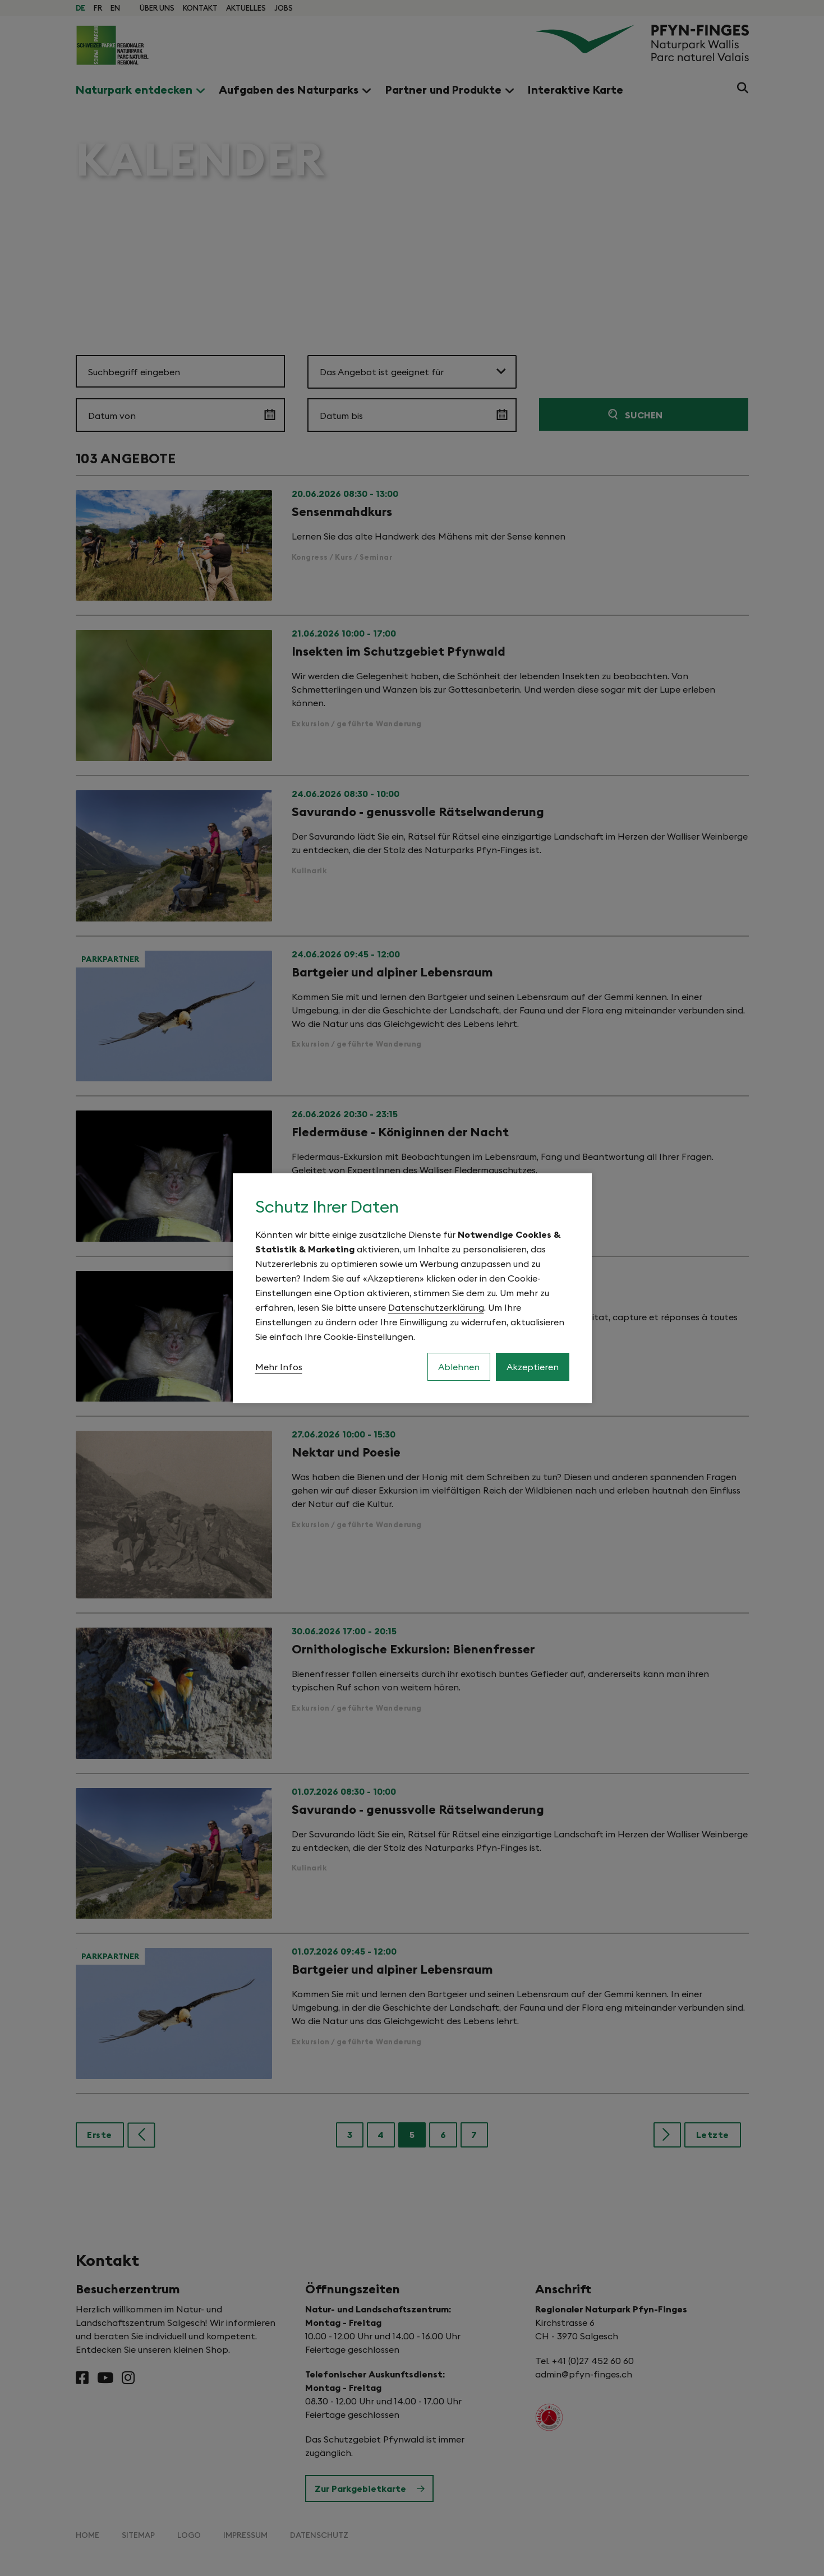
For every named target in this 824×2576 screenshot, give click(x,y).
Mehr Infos (278, 1366)
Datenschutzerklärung (436, 1307)
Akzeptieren (533, 1366)
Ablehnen (459, 1366)
